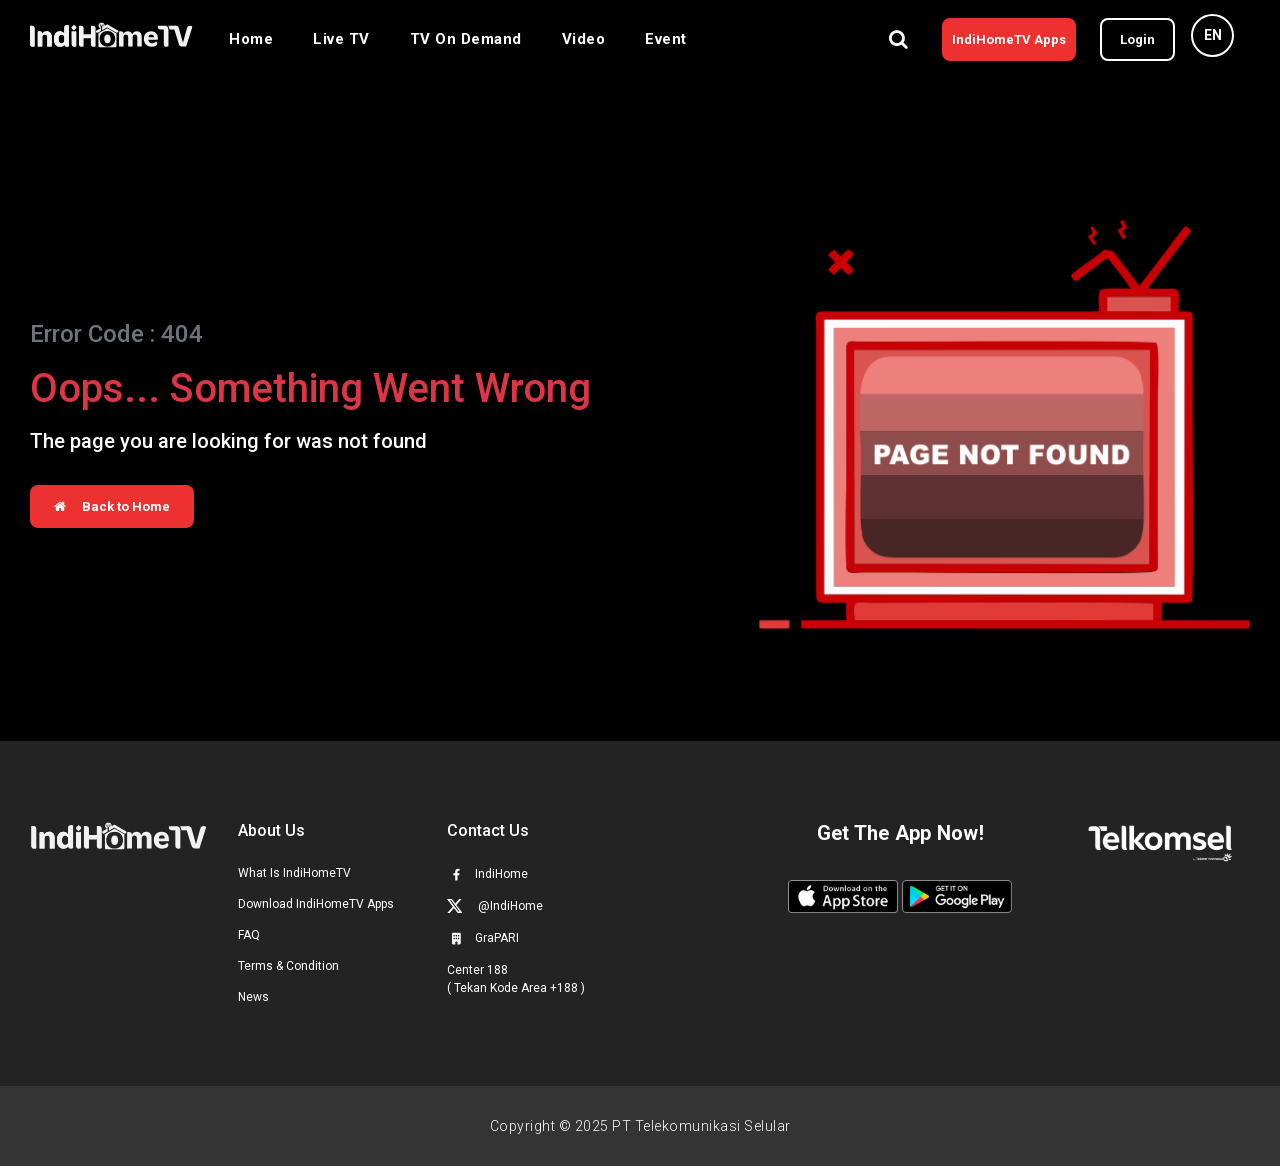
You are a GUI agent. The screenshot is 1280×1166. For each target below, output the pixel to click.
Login (1137, 39)
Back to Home (112, 506)
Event (666, 39)
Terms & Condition (288, 966)
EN (1213, 35)
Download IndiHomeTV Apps (316, 904)
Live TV (341, 39)
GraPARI (483, 938)
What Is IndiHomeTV (294, 873)
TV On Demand (466, 39)
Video (584, 39)
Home (251, 39)
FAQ (249, 935)
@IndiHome (495, 905)
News (253, 997)
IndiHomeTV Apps (1009, 39)
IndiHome (487, 874)
